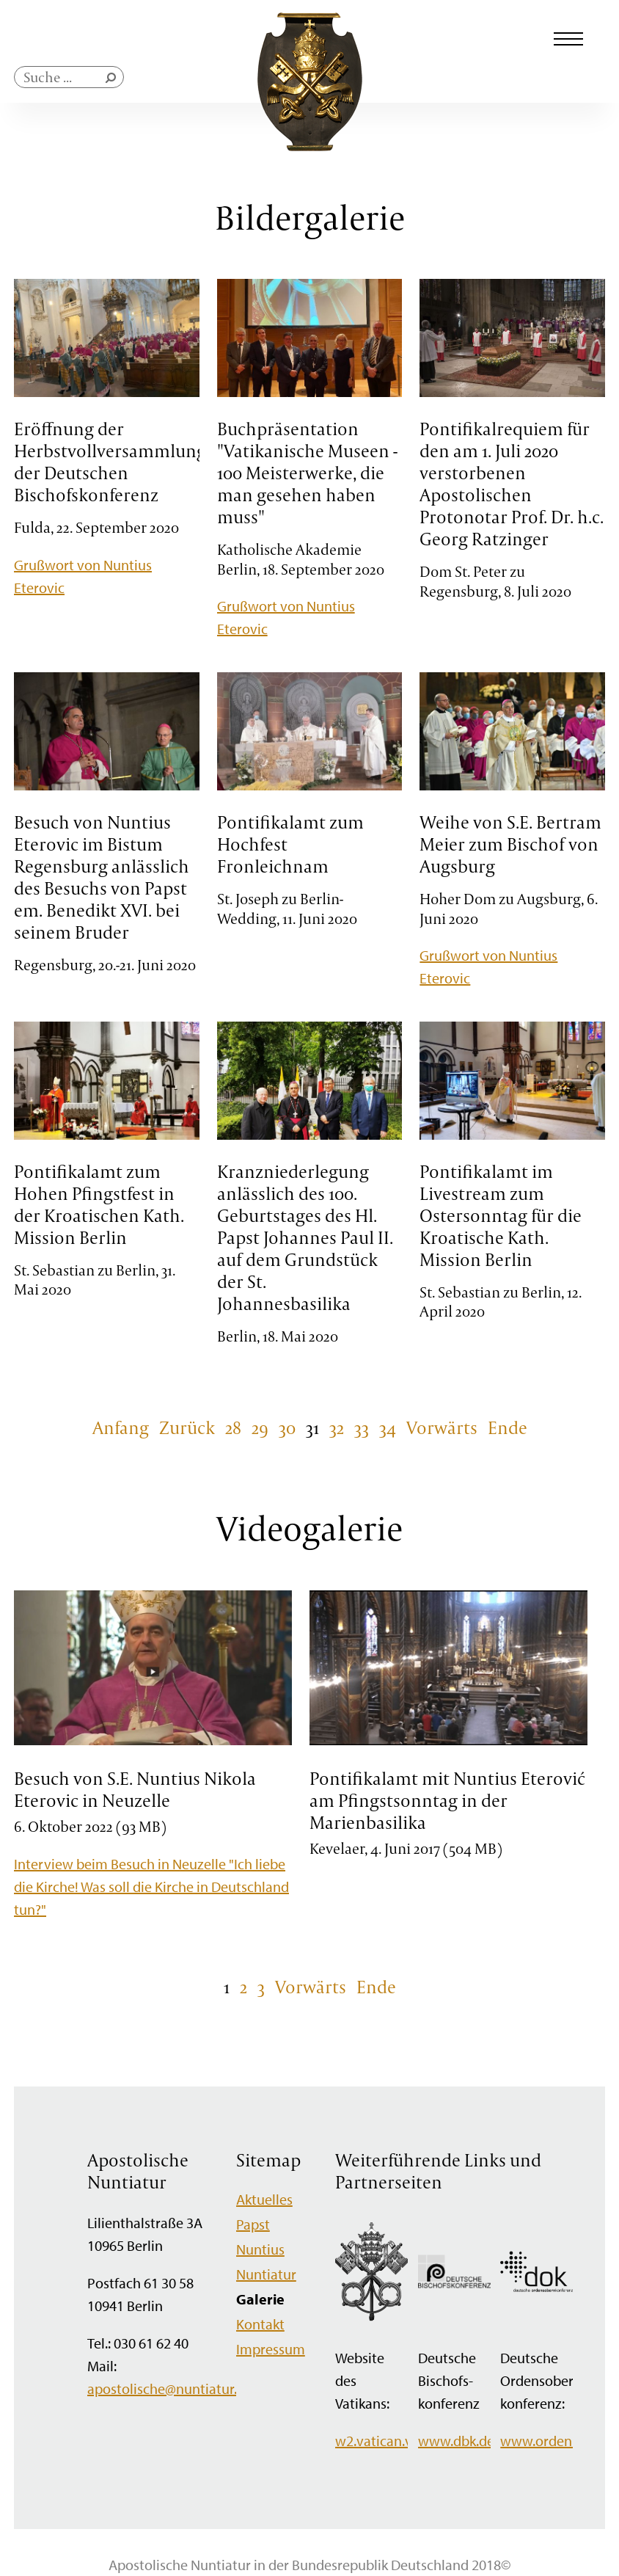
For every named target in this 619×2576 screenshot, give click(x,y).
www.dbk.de (456, 2440)
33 (361, 1427)
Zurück (187, 1427)
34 (387, 1427)
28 (233, 1427)
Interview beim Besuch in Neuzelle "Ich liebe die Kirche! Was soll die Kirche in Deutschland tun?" (151, 1886)
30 (287, 1427)
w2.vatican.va (377, 2440)
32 (336, 1427)
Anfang (120, 1427)
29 (260, 1427)
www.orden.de (545, 2440)
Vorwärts (441, 1427)
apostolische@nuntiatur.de (169, 2388)
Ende (507, 1427)
